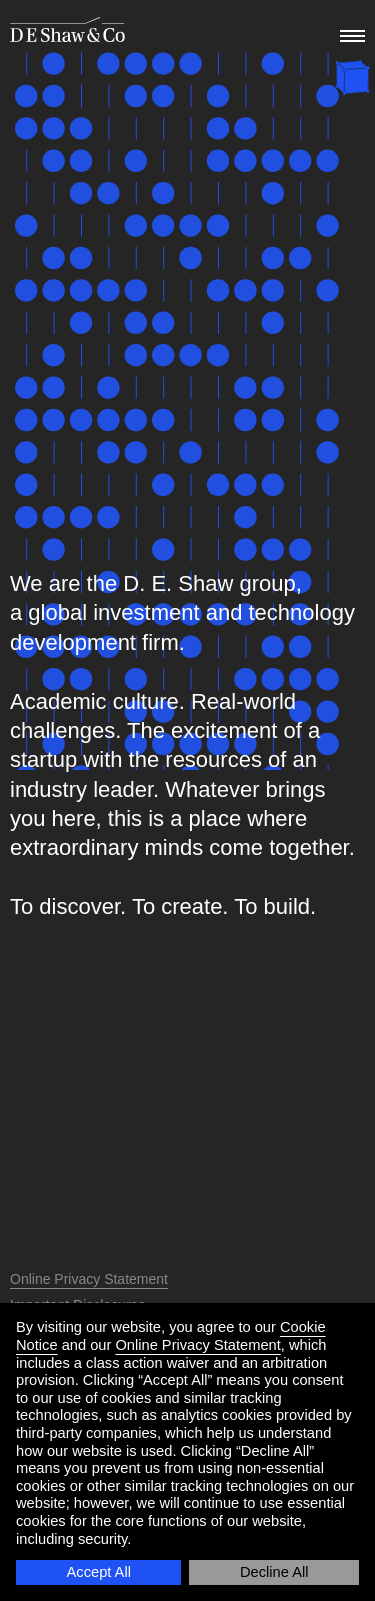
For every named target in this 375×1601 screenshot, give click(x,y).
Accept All (99, 1572)
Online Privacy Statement (197, 1345)
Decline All (274, 1572)
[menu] (350, 31)
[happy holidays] (352, 79)
